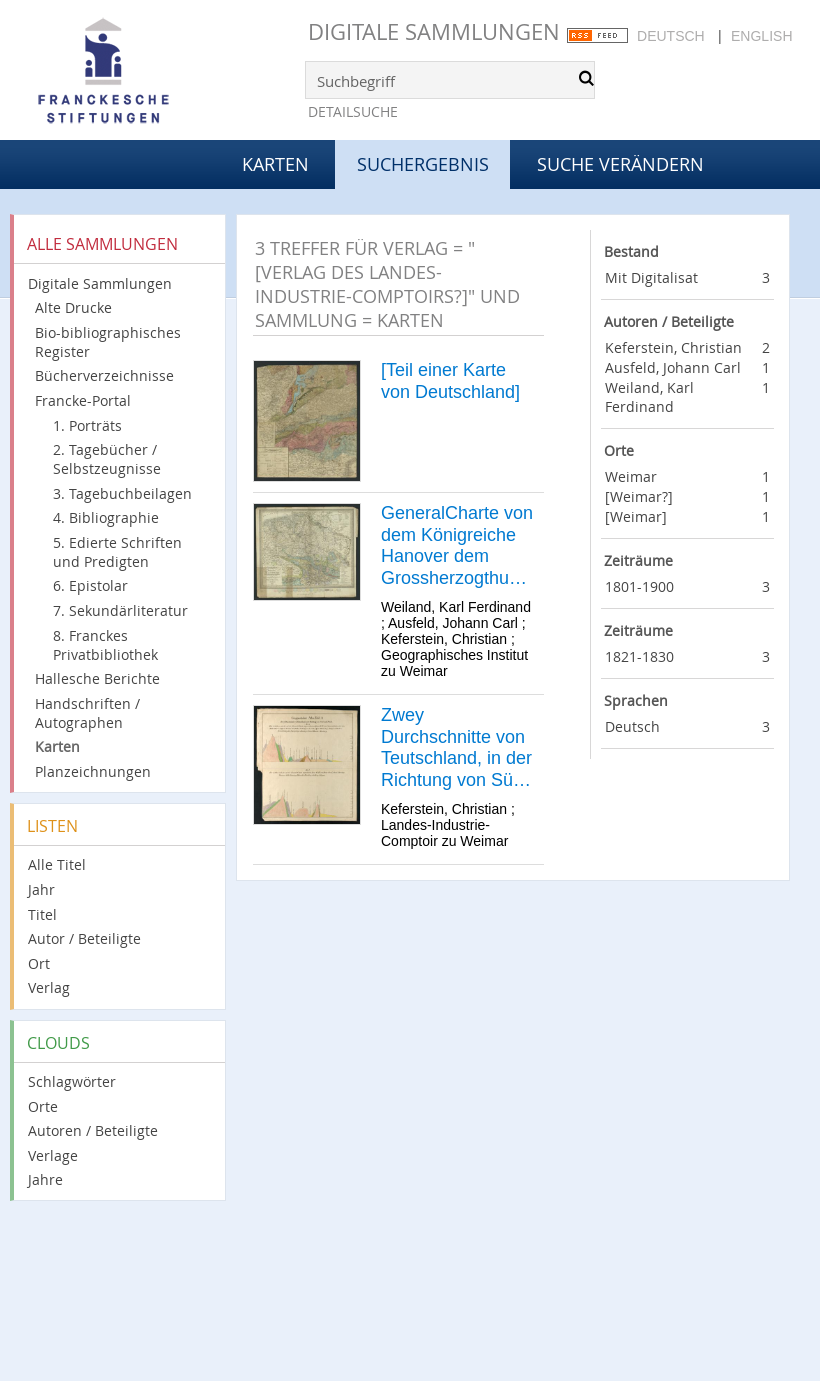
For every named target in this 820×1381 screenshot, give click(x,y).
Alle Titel (57, 864)
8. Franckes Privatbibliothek (105, 645)
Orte (43, 1106)
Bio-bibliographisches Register (108, 342)
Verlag (49, 987)
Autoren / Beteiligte (93, 1130)
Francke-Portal (83, 400)
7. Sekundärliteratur (120, 610)
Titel (42, 914)
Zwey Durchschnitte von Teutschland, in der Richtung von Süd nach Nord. (456, 748)
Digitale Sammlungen (434, 31)
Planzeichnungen (93, 771)
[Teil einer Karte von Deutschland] (450, 381)
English (761, 36)
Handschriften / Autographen (87, 713)
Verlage (53, 1155)
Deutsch (671, 36)
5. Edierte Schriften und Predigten (117, 552)
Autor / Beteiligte (84, 938)
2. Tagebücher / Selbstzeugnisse (107, 459)
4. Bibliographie (106, 517)
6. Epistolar (90, 585)
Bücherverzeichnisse (104, 375)
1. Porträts (87, 425)
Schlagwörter (72, 1081)
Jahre (45, 1179)
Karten (275, 164)
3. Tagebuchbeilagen (122, 493)
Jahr (41, 889)
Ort (39, 963)
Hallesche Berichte (97, 678)
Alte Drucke (73, 307)
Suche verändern (620, 164)
